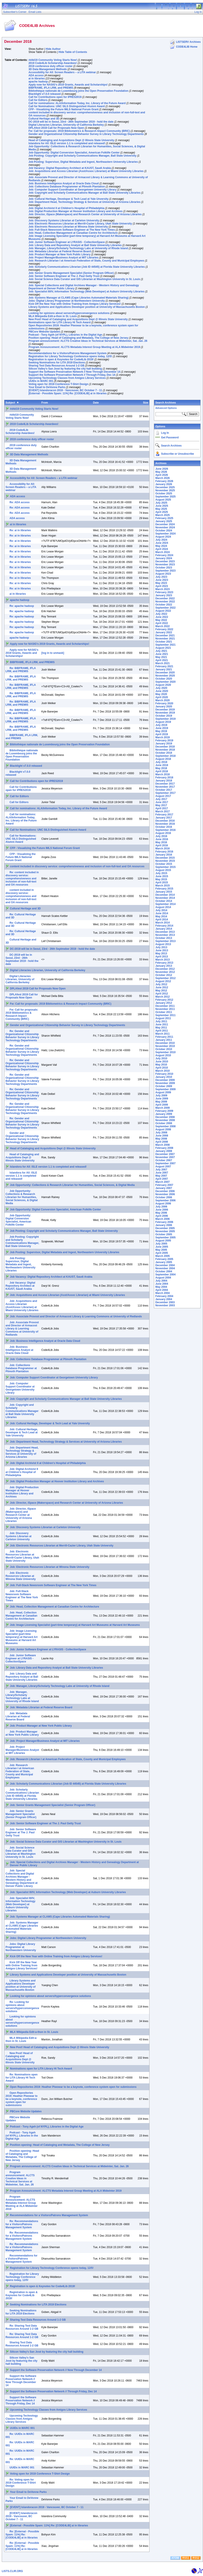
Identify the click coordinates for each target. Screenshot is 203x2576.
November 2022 (165, 601)
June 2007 (161, 1172)
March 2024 (162, 552)
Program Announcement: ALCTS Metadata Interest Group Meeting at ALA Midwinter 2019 (84, 347)
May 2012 (161, 990)
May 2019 (161, 731)
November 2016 (165, 823)
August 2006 (163, 1203)
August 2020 (163, 684)
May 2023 (161, 583)
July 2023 (161, 576)
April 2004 (161, 1290)
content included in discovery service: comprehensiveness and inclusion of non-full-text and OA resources (77, 866)
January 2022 (163, 632)
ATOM (175, 2557)
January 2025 (163, 521)
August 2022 (163, 610)
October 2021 (163, 641)
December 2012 (165, 968)
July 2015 (161, 873)
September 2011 (165, 1015)
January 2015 (163, 891)
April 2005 (161, 1252)
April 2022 (161, 623)
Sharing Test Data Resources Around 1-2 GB (56, 365)
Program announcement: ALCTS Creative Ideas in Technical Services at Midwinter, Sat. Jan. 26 (87, 340)
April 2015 (161, 882)
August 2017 (163, 796)
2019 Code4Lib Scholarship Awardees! (52, 63)
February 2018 (164, 777)
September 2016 (165, 830)
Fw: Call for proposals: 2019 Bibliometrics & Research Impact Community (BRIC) (79, 131)
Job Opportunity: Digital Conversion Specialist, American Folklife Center (74, 152)
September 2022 (165, 607)
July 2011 (161, 1021)
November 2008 (165, 1120)
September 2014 (165, 904)
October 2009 (163, 1086)
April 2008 (161, 1141)
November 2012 (165, 972)
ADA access (36, 75)
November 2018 (165, 749)
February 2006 (164, 1222)
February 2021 (164, 666)
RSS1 (185, 2557)
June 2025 (161, 505)
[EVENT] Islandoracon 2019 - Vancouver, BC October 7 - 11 (65, 390)
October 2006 (163, 1197)
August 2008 (163, 1129)
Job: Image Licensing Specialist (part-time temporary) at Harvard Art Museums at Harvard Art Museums (75, 1624)
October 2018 (163, 752)
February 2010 (164, 1073)
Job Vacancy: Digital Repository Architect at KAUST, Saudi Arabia (69, 168)
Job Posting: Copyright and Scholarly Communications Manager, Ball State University (82, 155)
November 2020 (165, 675)
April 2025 (161, 512)
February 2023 (164, 592)
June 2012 (161, 987)
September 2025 (165, 496)
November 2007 (165, 1157)
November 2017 (165, 786)
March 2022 (162, 626)
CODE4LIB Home (186, 46)
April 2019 (161, 734)
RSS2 (195, 2557)
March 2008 (162, 1144)
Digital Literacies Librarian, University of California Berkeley (66, 124)
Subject (10, 402)
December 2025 (165, 487)
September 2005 (165, 1237)
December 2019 (165, 709)
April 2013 (161, 956)
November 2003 (165, 1305)
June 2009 (161, 1098)
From (44, 402)
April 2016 (161, 845)
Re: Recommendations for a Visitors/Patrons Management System (22, 2224)
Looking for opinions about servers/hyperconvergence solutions (68, 313)
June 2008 (161, 1135)
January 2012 (163, 1002)
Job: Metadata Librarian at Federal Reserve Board (59, 251)
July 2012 (161, 984)
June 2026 (161, 468)
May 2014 (161, 916)
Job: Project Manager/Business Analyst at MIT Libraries (63, 257)
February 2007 (164, 1185)
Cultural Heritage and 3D (43, 118)
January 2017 (163, 817)
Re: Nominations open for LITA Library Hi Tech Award (22, 2077)
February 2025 (164, 518)
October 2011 (163, 1012)
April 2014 (161, 919)
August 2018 (163, 759)
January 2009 (163, 1114)
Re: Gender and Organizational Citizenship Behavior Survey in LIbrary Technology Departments (22, 1036)
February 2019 (164, 740)
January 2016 (163, 854)
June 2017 (161, 802)
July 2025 (161, 502)
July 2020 (161, 688)
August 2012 (163, 981)
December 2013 (165, 931)
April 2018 (161, 771)
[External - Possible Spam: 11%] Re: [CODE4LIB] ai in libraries (67, 393)
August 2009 (163, 1092)
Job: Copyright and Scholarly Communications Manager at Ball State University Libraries (84, 192)
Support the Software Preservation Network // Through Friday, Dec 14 (71, 374)
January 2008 (163, 1151)
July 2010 (161, 1058)
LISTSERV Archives (188, 41)
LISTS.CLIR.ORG (12, 2571)
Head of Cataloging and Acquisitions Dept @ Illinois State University (71, 140)
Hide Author (53, 48)
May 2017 (161, 805)
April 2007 (161, 1178)
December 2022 (165, 598)
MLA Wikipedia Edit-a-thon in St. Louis (52, 316)
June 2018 (161, 765)
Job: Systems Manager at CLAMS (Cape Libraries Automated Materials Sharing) (78, 297)
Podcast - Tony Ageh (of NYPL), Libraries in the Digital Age (65, 334)
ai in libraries (36, 78)
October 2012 (163, 975)
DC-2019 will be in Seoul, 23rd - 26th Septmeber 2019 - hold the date (70, 121)
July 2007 (161, 1169)
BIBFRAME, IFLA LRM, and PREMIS (50, 87)
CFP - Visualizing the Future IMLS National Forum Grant (63, 109)
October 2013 (163, 938)
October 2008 (163, 1123)
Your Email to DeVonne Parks (46, 387)
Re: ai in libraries (20, 530)
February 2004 (164, 1296)
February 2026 (164, 481)
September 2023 (165, 570)
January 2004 (163, 1299)
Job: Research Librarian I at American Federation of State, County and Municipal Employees (86, 260)
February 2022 (164, 629)
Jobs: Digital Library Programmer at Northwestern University (66, 300)
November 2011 (165, 1009)
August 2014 (163, 907)
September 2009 (165, 1089)
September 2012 (165, 978)
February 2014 (164, 925)
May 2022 (161, 620)
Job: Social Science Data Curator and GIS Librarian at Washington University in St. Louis (84, 279)
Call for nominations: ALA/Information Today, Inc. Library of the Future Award (76, 103)
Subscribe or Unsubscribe (177, 453)
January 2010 (163, 1077)
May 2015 (161, 879)
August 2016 (163, 833)
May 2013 (161, 953)
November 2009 (165, 1083)
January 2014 (163, 928)
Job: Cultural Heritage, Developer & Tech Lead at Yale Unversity (68, 198)
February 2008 (164, 1148)
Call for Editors (37, 100)
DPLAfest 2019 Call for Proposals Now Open (56, 127)
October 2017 (163, 789)
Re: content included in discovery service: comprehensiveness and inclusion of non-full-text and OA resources (22, 878)
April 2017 (161, 808)
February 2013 (164, 962)
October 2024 (163, 530)
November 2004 (165, 1268)
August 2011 (163, 1018)
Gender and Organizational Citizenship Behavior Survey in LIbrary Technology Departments (86, 134)
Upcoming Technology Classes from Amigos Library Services (67, 377)
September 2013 (165, 941)
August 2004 (163, 1277)
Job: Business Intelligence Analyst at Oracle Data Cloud (63, 183)
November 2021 (165, 638)
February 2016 (164, 851)
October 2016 (163, 826)
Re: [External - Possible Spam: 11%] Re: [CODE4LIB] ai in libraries (22, 2534)
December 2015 (165, 857)
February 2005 (164, 1259)
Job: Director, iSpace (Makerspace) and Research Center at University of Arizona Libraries (85, 214)
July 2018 (161, 762)
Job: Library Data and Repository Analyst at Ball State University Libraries (75, 245)
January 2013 (163, 965)
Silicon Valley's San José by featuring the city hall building (65, 368)
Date (96, 402)
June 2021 (161, 654)
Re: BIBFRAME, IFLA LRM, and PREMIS (21, 670)
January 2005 (163, 1262)
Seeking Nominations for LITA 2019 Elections (56, 362)
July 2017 (161, 799)
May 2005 (161, 1249)
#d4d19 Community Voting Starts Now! (52, 60)
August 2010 (163, 1055)
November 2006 (165, 1194)
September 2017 (165, 792)
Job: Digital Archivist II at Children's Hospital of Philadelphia (66, 208)
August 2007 (163, 1166)
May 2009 (161, 1101)
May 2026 (161, 471)
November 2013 (165, 935)
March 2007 (162, 1181)
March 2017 (162, 811)
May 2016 (161, 842)
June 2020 (161, 691)
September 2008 (165, 1126)
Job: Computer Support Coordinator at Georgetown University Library (72, 189)
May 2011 (161, 1027)
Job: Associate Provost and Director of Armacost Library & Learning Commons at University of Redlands (76, 1316)
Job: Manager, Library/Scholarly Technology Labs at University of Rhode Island (78, 248)
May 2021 (161, 657)
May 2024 (161, 546)
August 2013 (163, 944)
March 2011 (162, 1033)
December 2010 (165, 1043)
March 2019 (162, 737)
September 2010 (165, 1052)
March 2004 (162, 1293)
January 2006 (163, 1225)
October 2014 (163, 901)
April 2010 (161, 1067)
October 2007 (163, 1160)
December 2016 (165, 820)
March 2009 (162, 1107)
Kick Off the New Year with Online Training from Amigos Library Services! (74, 303)
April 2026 (161, 475)
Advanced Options (166, 408)
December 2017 (165, 783)
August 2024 (163, 536)
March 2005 (162, 1256)
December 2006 (165, 1191)
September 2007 (165, 1163)
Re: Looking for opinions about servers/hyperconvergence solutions (22, 2006)
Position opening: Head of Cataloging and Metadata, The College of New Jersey (78, 337)
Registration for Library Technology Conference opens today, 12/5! (70, 356)
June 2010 (161, 1061)
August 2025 (163, 499)
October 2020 (163, 678)
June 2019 (161, 728)
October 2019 (163, 715)
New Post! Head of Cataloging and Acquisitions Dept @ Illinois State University (78, 319)
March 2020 (162, 700)
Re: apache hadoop (21, 606)
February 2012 (164, 999)
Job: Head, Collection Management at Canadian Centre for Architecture (73, 232)
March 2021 (162, 663)
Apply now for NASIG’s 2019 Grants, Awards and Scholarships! (68, 84)
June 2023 (161, 579)
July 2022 (161, 613)
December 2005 (165, 1228)
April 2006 (161, 1215)
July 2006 (161, 1206)
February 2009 (164, 1110)
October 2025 (163, 493)
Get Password (170, 437)
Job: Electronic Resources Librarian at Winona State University (68, 226)
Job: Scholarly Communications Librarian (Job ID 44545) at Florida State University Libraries (86, 266)
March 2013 (162, 959)
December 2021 (165, 635)
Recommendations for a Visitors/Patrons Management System (67, 353)
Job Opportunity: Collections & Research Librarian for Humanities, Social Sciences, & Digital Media (72, 1185)
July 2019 (161, 725)
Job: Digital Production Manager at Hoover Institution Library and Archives (75, 211)
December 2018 (165, 746)
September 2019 (165, 718)
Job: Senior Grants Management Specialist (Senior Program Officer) (71, 273)
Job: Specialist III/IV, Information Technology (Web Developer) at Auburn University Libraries (86, 291)
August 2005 (163, 1240)
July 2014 (161, 910)
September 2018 (165, 755)
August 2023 (163, 573)
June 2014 (161, 913)
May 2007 (161, 1175)
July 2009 (161, 1095)
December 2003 (165, 1302)
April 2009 (161, 1104)
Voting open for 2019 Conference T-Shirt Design (58, 384)
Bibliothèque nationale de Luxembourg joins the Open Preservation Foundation (78, 90)
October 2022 (163, 604)
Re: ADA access (19, 502)
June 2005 (161, 1246)
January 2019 (163, 743)
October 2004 (163, 1271)
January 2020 (163, 706)
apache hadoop (38, 81)
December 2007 (165, 1154)
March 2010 (162, 1070)
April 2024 (161, 549)
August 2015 (163, 870)
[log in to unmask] (52, 652)
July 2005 (161, 1243)
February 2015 (164, 888)
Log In (165, 432)
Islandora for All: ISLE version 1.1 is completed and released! (66, 143)
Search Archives (165, 402)
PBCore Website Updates (44, 331)
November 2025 (165, 490)
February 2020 (164, 703)
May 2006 (161, 1212)
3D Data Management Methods (47, 69)
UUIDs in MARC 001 (40, 381)
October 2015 (163, 864)
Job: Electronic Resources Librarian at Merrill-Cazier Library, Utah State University (80, 223)
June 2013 (161, 950)
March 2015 (162, 885)
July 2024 (161, 539)
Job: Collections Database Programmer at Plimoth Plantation (66, 186)
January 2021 (163, 669)
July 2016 (161, 836)
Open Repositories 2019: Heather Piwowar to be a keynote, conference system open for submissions (73, 2086)
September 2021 (165, 644)
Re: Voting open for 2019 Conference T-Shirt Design (21, 2482)
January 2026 (163, 484)
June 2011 (161, 1024)
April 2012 (161, 993)
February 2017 (164, 814)
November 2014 (165, 897)
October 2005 (163, 1234)
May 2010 (161, 1064)
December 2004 (165, 1265)
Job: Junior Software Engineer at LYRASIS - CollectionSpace (66, 242)
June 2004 (161, 1283)
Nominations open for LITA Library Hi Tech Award (59, 322)
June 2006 (161, 1209)
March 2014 (162, 922)
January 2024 (163, 558)
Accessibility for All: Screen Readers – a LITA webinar (62, 72)
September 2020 (165, 681)
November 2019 (165, 712)
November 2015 (165, 860)
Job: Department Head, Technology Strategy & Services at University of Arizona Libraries (84, 202)
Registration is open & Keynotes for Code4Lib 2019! (61, 359)
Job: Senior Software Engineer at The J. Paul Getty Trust (63, 276)
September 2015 (165, 867)
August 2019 (163, 721)
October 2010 (163, 1049)
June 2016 (161, 839)
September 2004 (165, 1274)
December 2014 (165, 894)
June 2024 (161, 542)
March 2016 (162, 848)
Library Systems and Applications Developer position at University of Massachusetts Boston (86, 306)
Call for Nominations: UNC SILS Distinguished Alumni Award (66, 106)
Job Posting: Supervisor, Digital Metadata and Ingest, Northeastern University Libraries (83, 161)
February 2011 (164, 1036)
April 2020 (161, 697)
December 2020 (165, 672)
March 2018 (162, 774)
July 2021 (161, 650)
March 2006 (162, 1219)
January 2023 (163, 595)
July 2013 (161, 947)
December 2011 (165, 1006)
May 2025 (161, 508)
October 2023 (163, 567)
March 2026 (162, 478)
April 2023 (161, 586)
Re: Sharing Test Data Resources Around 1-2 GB (22, 2327)
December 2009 (165, 1080)
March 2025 (162, 515)
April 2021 (161, 660)
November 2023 (165, 564)
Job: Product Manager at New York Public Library (59, 254)
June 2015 (161, 876)
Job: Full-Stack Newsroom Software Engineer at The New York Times (71, 229)
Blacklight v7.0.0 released (44, 93)
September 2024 (165, 533)
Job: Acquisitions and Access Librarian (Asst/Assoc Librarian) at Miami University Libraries (86, 171)
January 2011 (163, 1039)
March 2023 (162, 589)
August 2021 (163, 647)
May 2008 (161, 1138)
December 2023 (165, 561)
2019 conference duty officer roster (50, 66)
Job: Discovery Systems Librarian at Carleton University (63, 220)
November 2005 (165, 1231)
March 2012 (162, 996)
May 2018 (161, 768)
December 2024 (165, 524)
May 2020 (161, 694)
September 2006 (165, 1200)
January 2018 (163, 780)
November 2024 (165, 527)
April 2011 (161, 1030)
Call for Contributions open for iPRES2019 (54, 97)
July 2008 (161, 1132)
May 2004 (161, 1286)
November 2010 (165, 1046)
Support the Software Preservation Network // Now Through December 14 (74, 371)
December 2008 (165, 1117)
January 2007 (163, 1188)
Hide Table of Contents (73, 52)
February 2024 (164, 555)
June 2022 (161, 617)
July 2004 (161, 1280)
